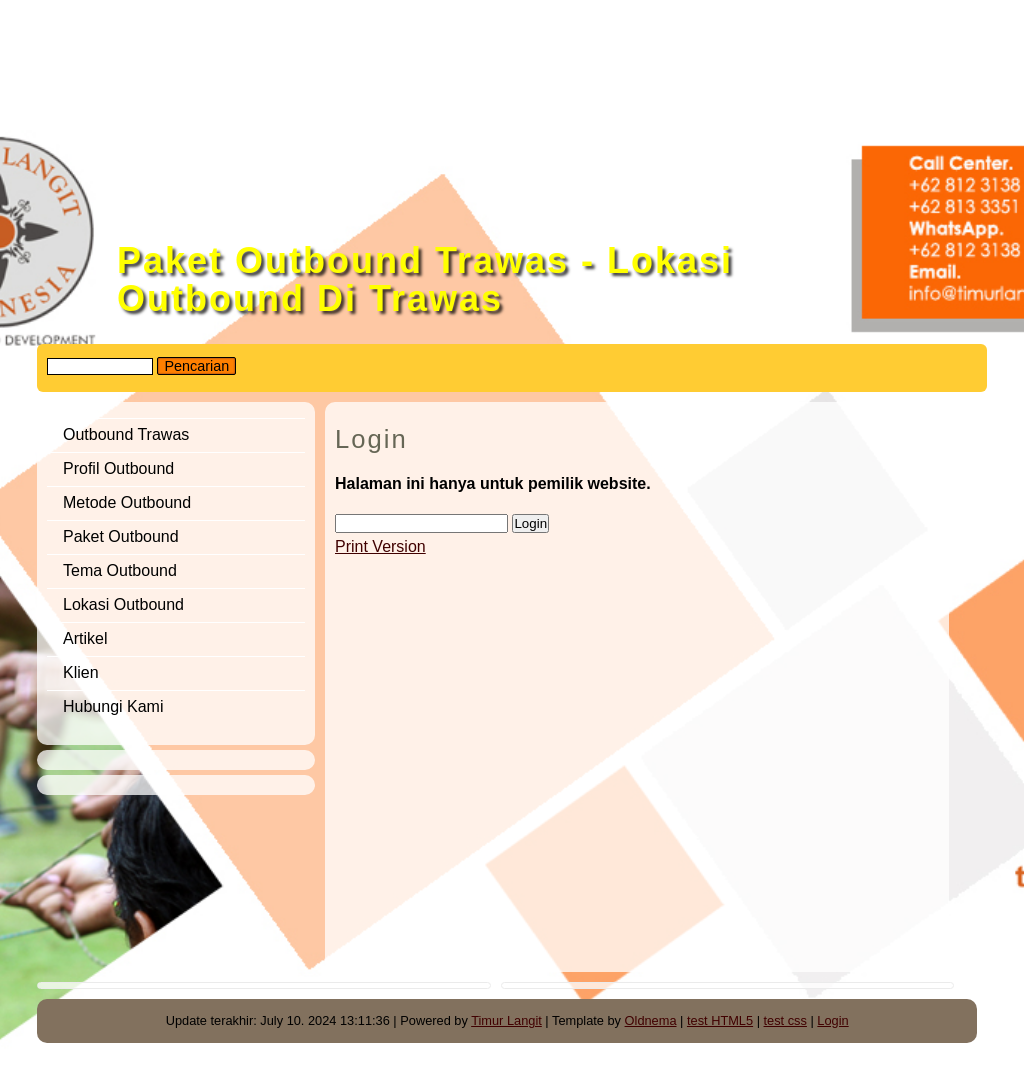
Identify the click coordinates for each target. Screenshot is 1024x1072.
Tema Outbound (120, 570)
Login (832, 1020)
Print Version (380, 546)
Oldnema (651, 1020)
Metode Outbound (127, 502)
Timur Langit (506, 1020)
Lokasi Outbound (125, 604)
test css (785, 1020)
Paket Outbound (121, 536)
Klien (81, 672)
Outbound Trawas (126, 434)
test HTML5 (720, 1020)
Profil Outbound (118, 468)
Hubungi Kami (113, 706)
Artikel (85, 638)
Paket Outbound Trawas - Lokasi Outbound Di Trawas (425, 279)
